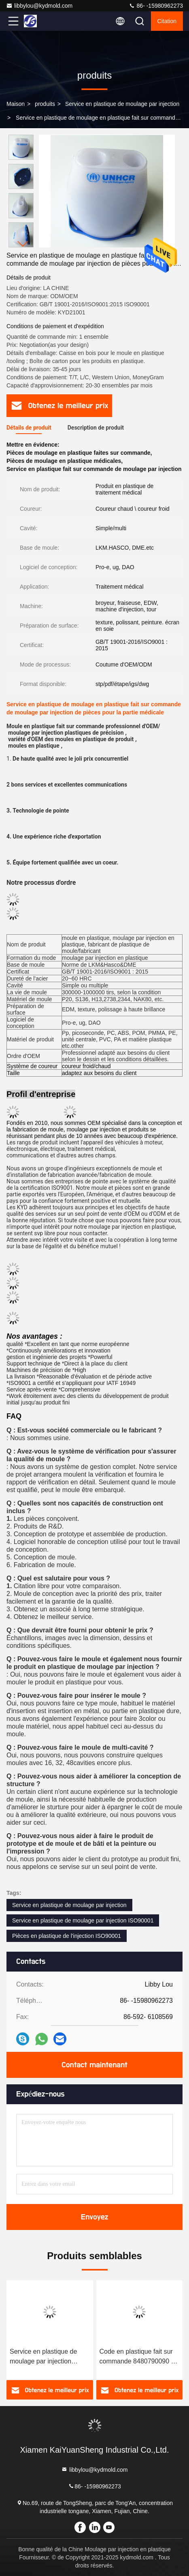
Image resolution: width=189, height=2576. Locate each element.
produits (45, 104)
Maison (15, 104)
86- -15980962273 (156, 5)
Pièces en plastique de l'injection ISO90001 (66, 1936)
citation (166, 21)
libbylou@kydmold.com (39, 5)
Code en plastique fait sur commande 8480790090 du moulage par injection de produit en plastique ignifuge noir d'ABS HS (139, 2357)
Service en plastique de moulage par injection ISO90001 (82, 1920)
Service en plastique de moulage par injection (122, 104)
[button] (23, 244)
